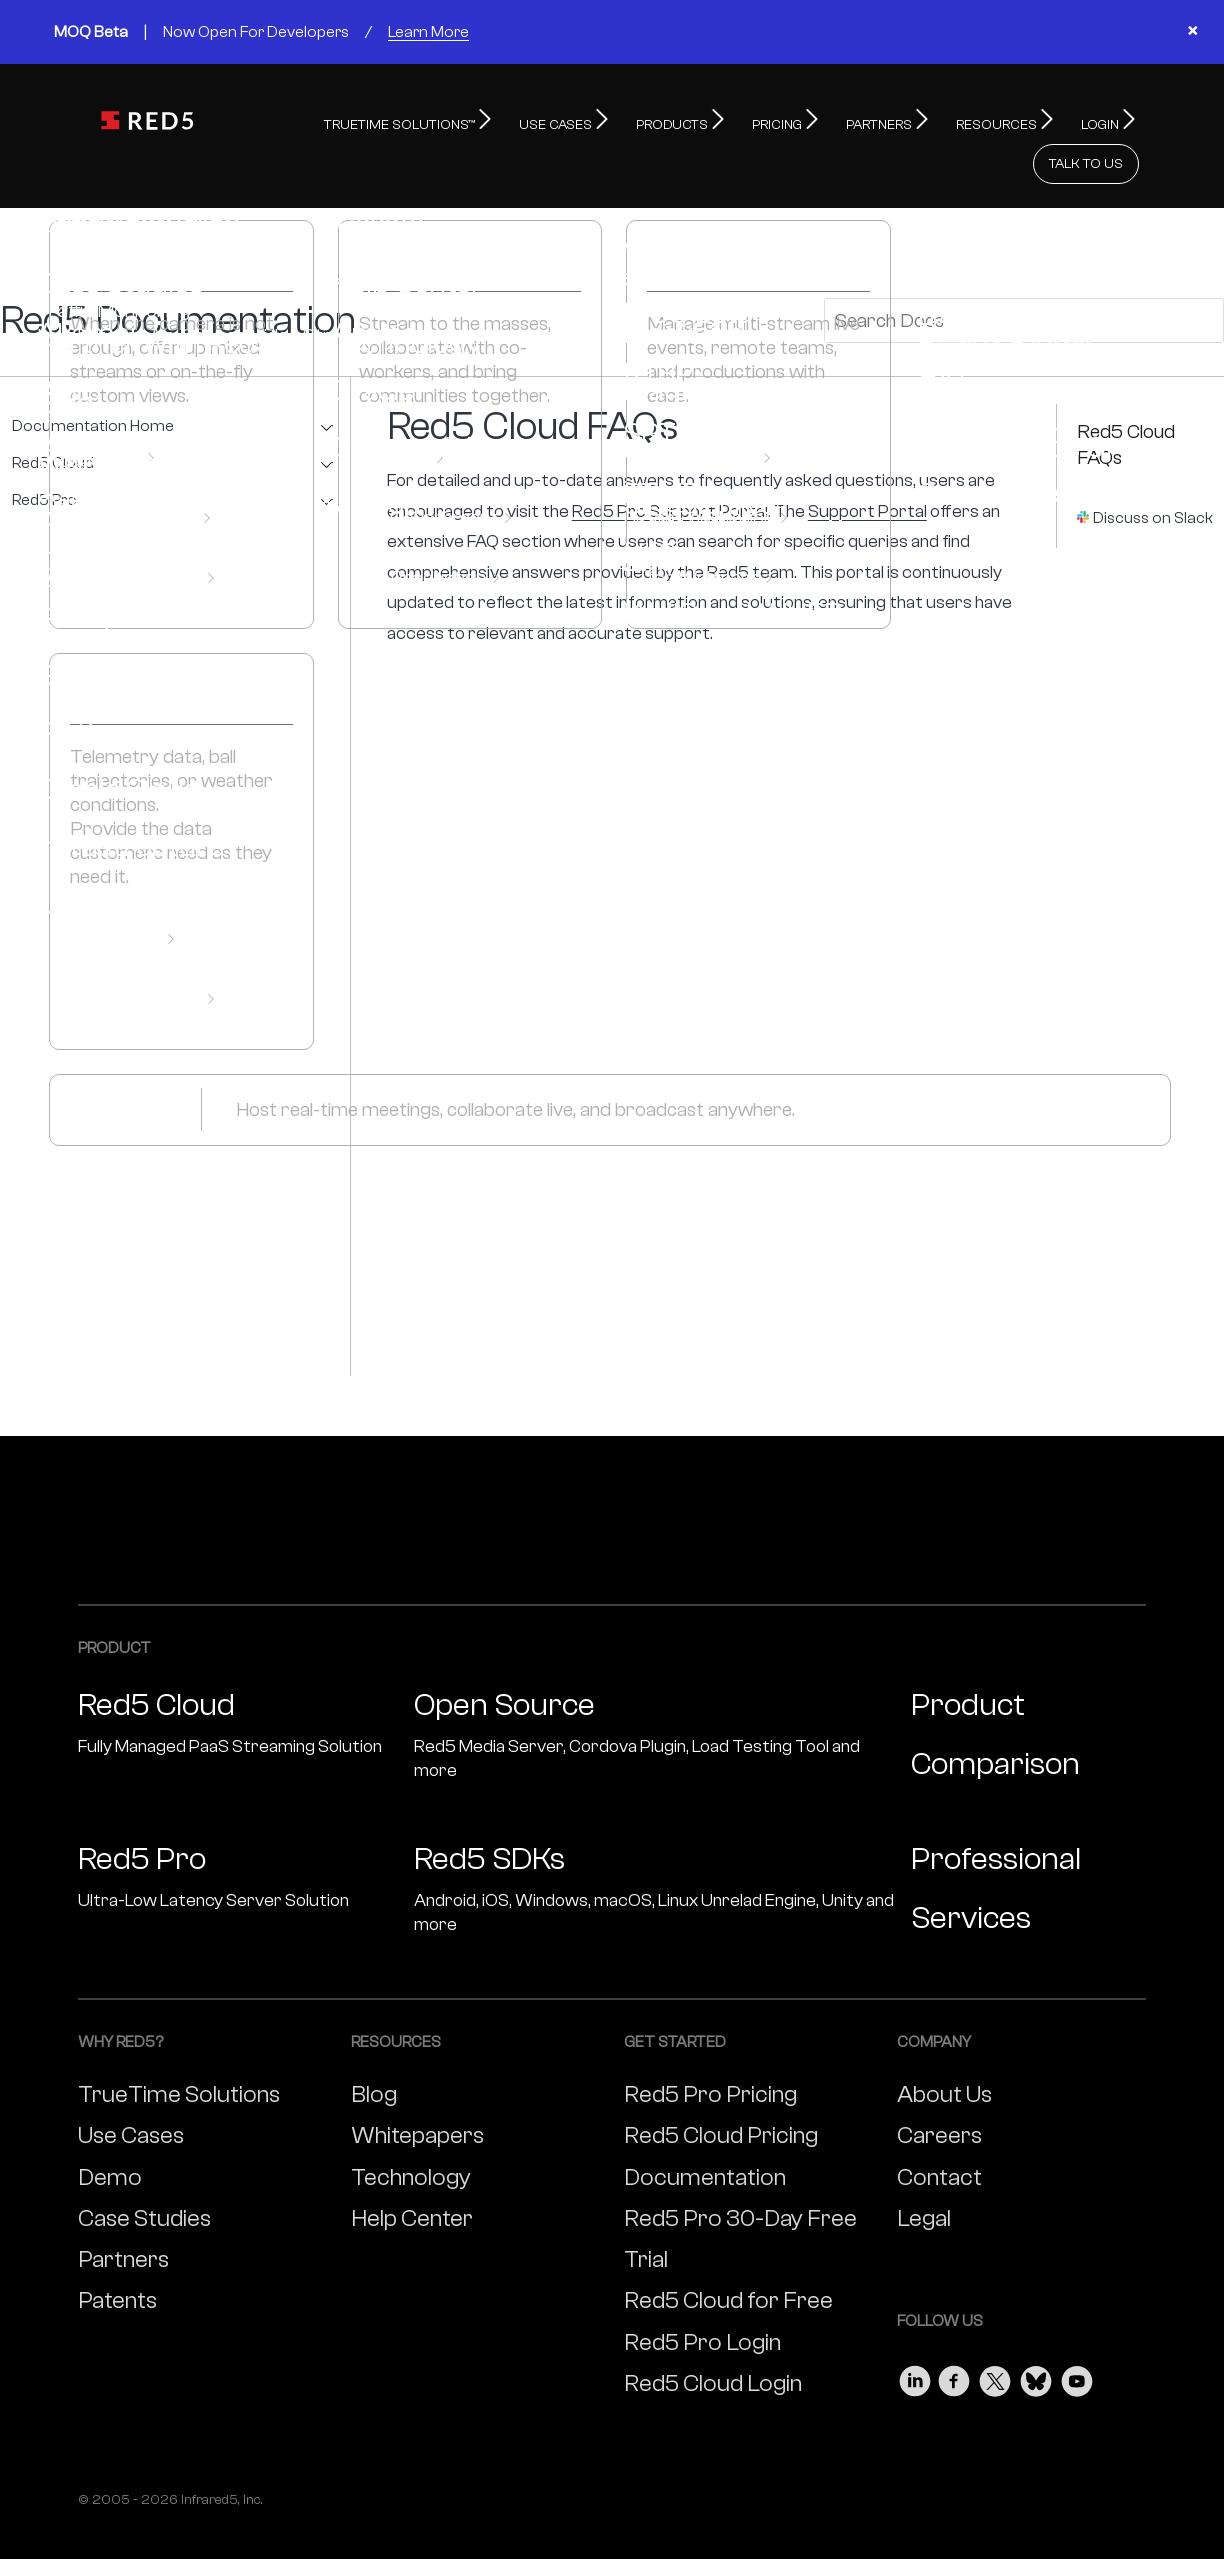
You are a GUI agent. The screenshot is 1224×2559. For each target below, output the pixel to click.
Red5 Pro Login (702, 2298)
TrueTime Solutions (179, 2050)
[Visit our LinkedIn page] (915, 2332)
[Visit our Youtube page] (1077, 2332)
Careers (939, 2091)
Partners (123, 2215)
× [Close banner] (1192, 31)
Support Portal (867, 467)
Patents (117, 2256)
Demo (110, 2133)
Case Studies (144, 2174)
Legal (924, 2174)
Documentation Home (93, 382)
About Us (944, 2050)
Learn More (428, 32)
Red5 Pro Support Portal (670, 467)
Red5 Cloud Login (713, 2339)
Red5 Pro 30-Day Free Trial (740, 2195)
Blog (374, 2050)
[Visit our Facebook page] (955, 2332)
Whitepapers (417, 2091)
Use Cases (131, 2091)
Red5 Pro (44, 456)
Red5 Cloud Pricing (721, 2091)
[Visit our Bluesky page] (1036, 2332)
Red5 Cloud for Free (728, 2256)
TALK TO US (1086, 120)
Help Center (412, 2174)
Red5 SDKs (654, 1845)
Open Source (654, 1691)
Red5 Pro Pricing (710, 2050)
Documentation (705, 2133)
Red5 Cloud (53, 419)
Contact (939, 2133)
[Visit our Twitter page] (995, 2332)
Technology (411, 2133)
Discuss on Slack (1153, 474)
